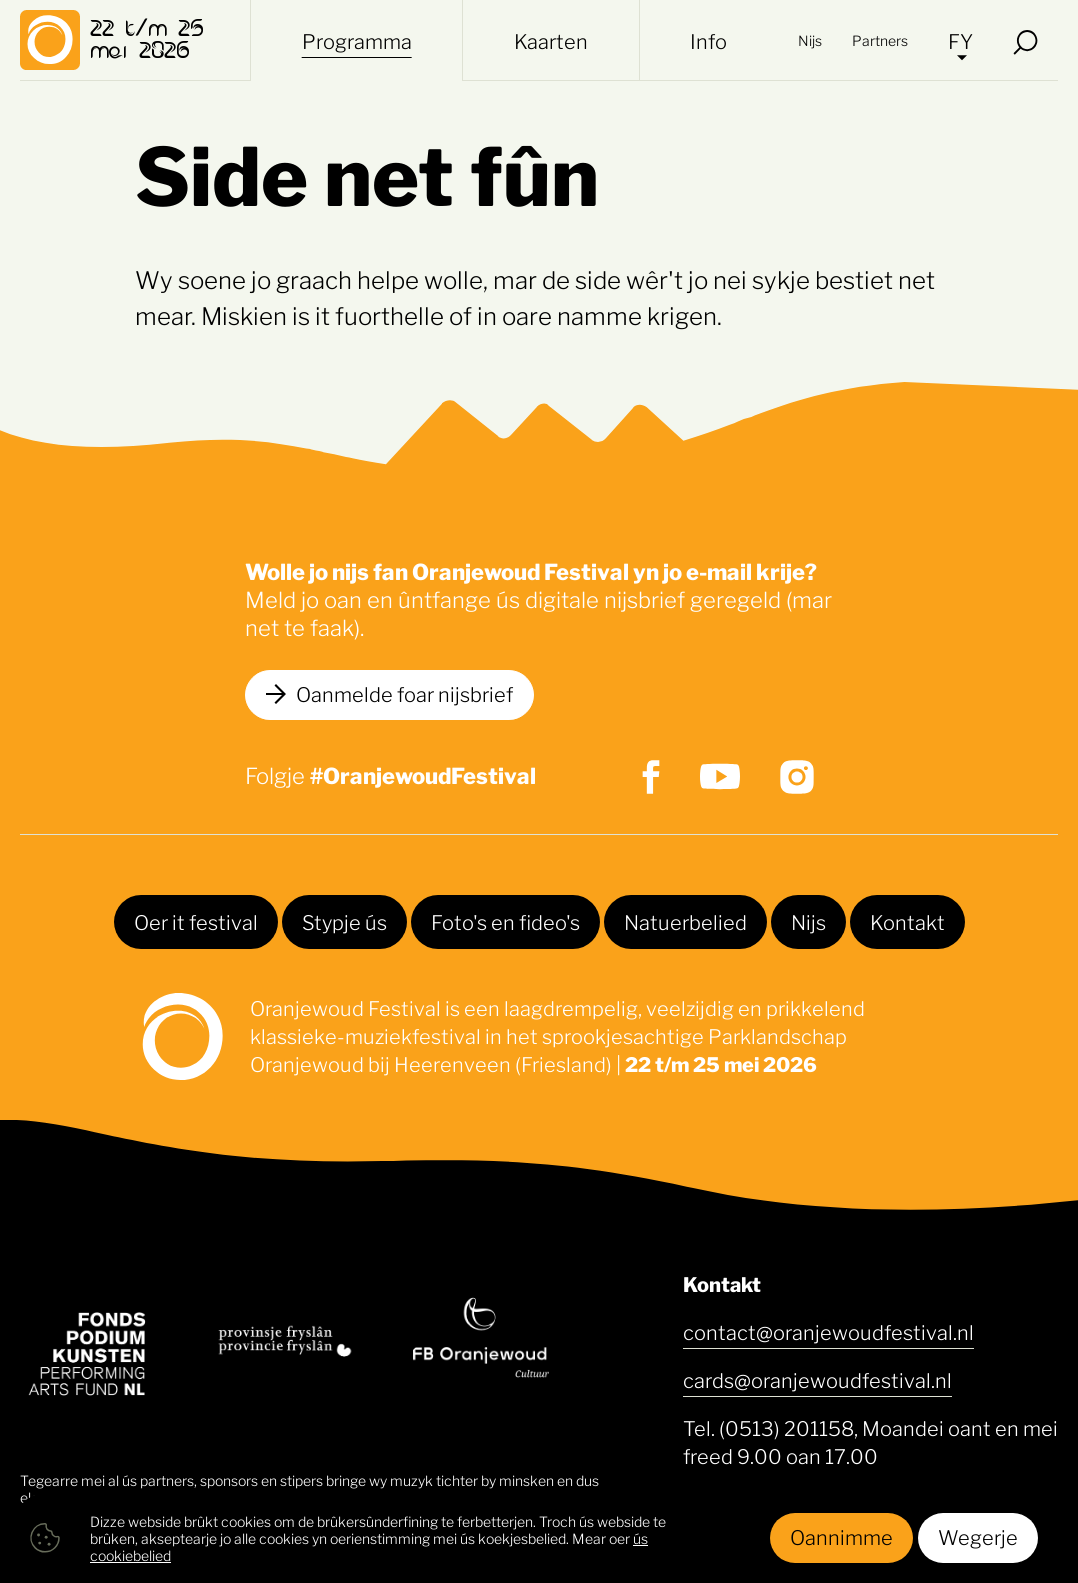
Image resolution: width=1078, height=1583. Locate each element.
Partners (880, 39)
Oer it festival (196, 921)
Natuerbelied (685, 921)
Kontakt (907, 921)
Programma (357, 40)
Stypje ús (344, 921)
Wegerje (978, 1536)
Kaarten (551, 40)
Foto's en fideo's (505, 921)
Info (708, 40)
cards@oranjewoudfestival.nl (817, 1379)
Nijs (810, 39)
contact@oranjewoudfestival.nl (828, 1331)
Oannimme (841, 1536)
